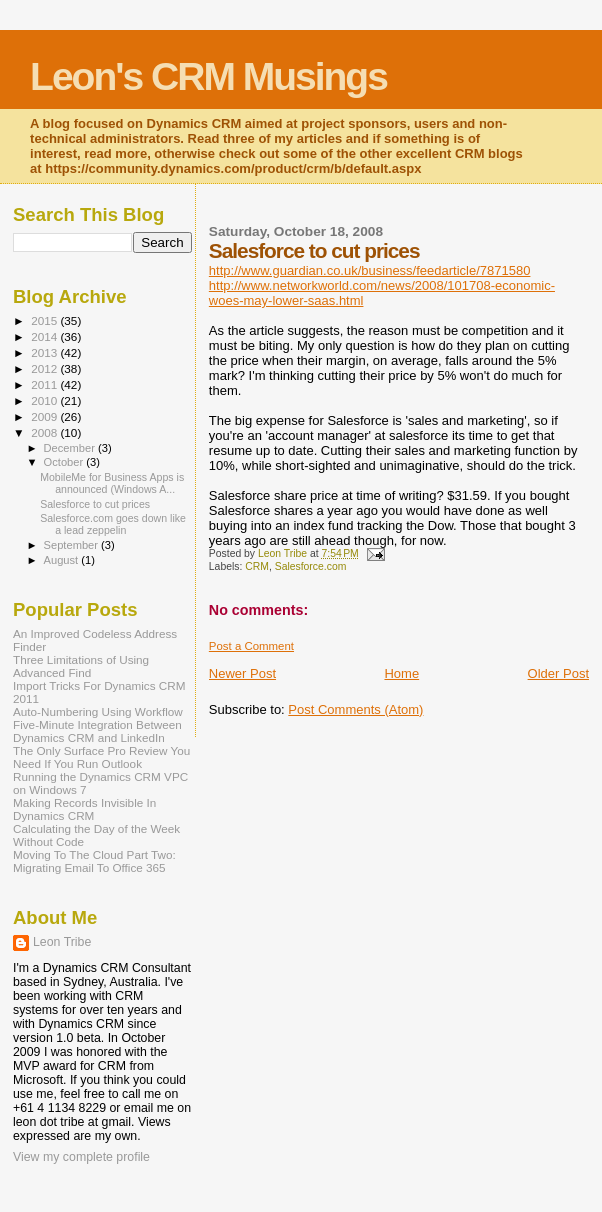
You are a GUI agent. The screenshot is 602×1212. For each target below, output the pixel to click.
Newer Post (242, 673)
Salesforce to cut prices (95, 504)
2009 (45, 416)
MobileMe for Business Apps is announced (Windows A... (112, 483)
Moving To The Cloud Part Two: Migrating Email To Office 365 (94, 861)
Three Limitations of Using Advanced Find (81, 666)
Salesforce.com (311, 566)
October (65, 462)
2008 (45, 432)
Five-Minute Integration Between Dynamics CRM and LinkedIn (97, 731)
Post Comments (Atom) (355, 709)
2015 (45, 320)
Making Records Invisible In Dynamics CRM (84, 809)
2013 (45, 352)
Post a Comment (251, 646)
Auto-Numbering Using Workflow (98, 711)
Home (401, 673)
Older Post (558, 673)
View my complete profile (81, 1157)
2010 (45, 400)
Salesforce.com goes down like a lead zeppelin (113, 524)
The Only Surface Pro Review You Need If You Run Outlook (101, 757)
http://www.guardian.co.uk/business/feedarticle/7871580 (370, 270)
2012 (45, 368)
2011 (45, 384)
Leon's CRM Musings (208, 76)
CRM (257, 566)
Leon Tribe (62, 942)
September (73, 545)
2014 (45, 336)
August (63, 560)
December (71, 448)
